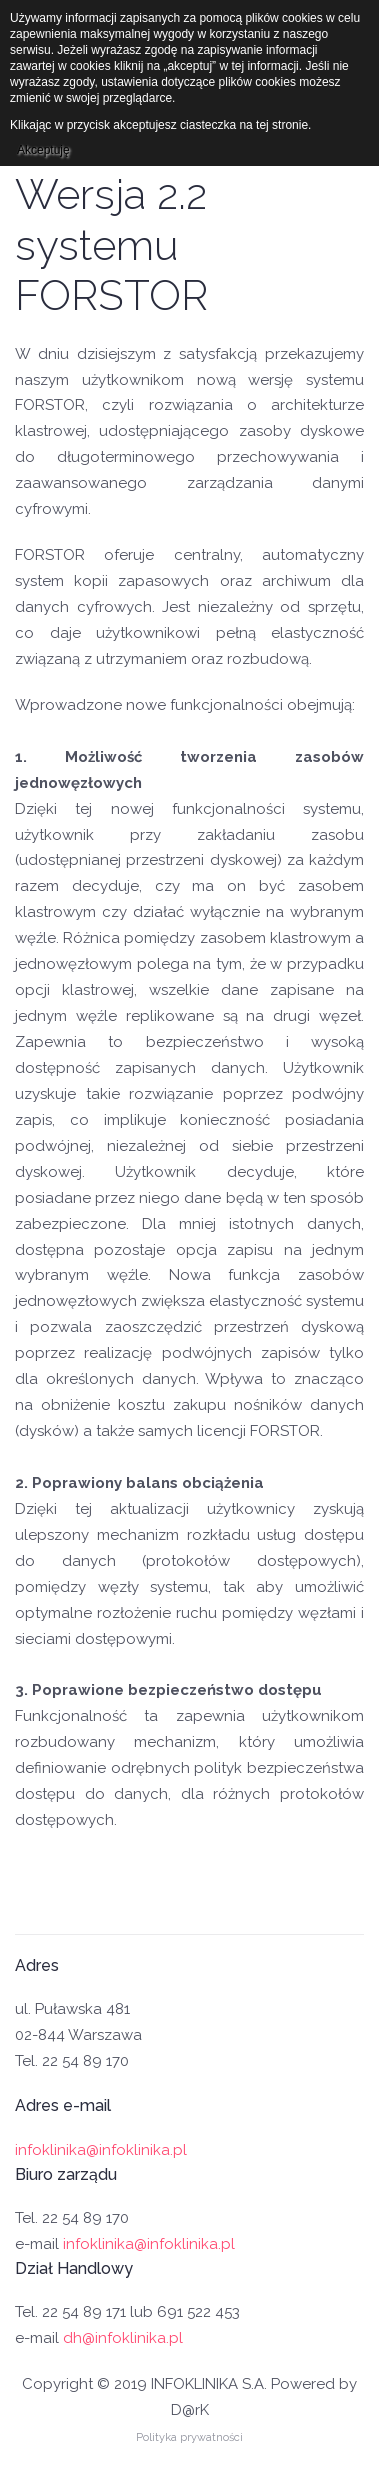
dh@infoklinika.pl (123, 2338)
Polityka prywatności (189, 2437)
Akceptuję (43, 150)
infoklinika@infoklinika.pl (101, 2150)
